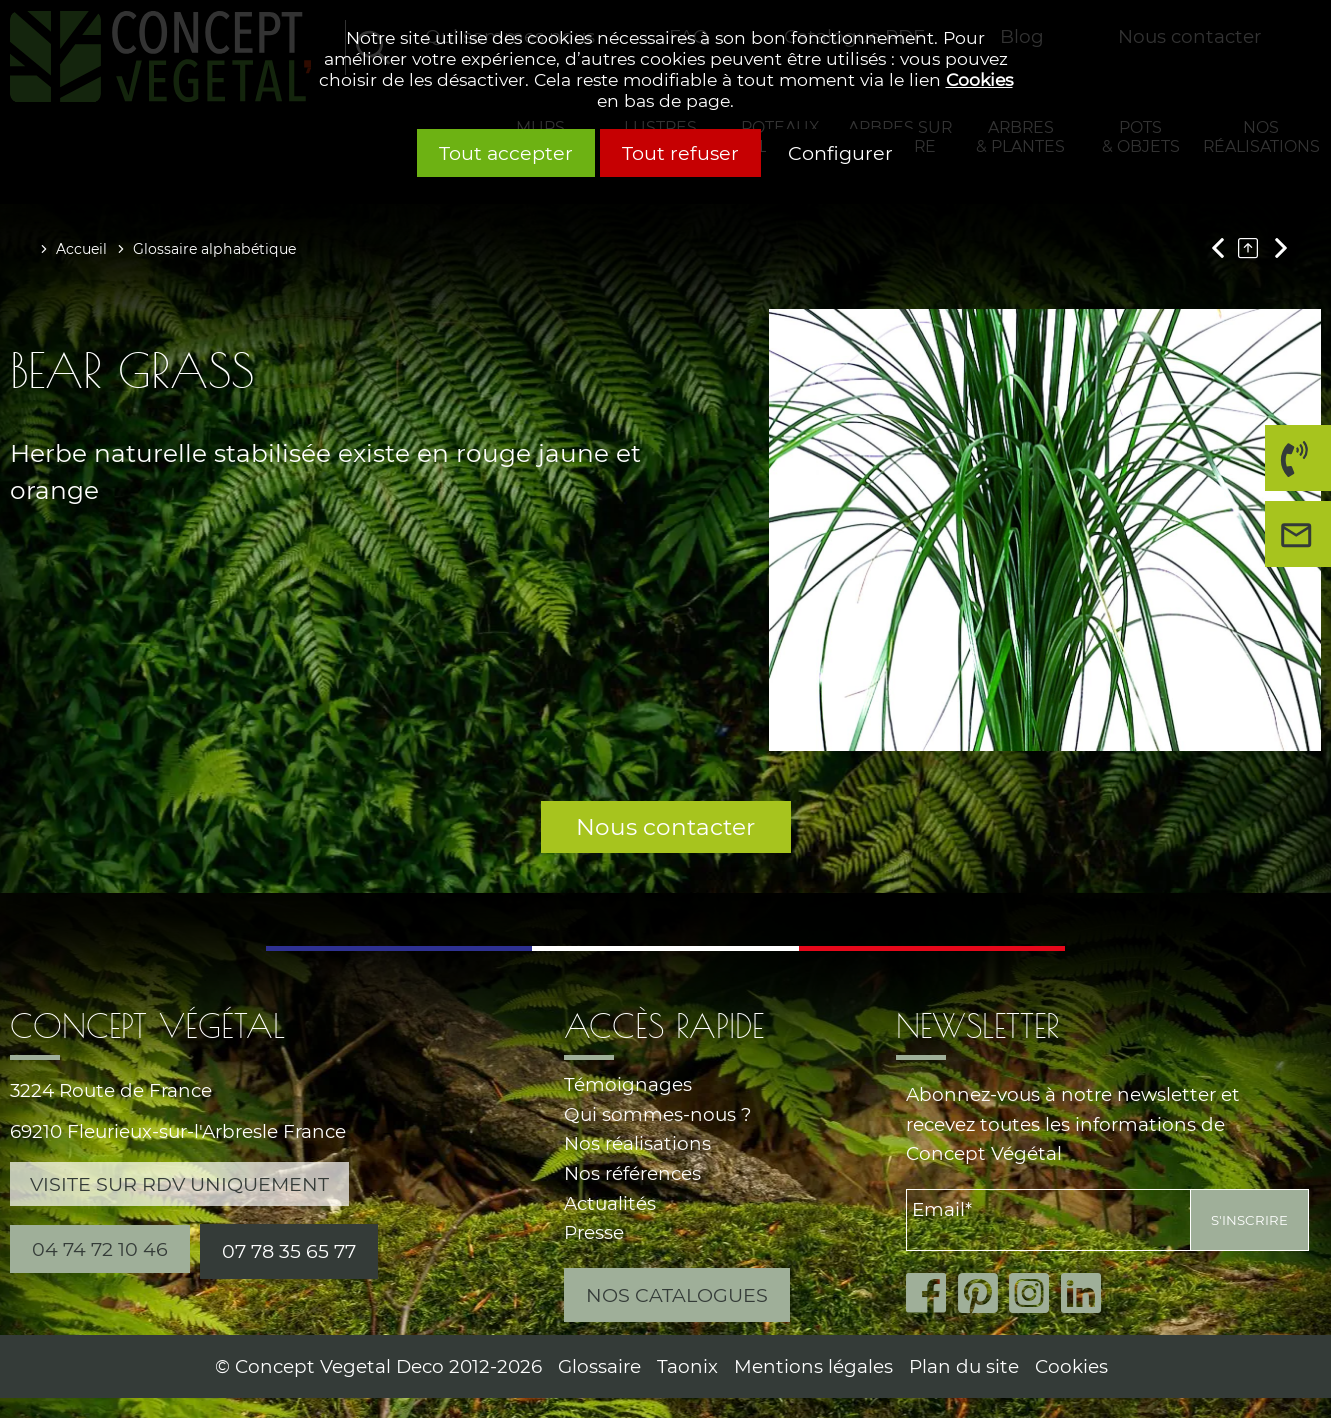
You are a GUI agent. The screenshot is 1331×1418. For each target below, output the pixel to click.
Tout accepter (506, 153)
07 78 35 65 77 (289, 1251)
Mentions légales (813, 1366)
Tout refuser (680, 153)
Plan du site (964, 1366)
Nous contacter (665, 827)
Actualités (610, 1203)
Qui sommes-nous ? (657, 1114)
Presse (594, 1232)
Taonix (687, 1366)
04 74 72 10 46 (1292, 465)
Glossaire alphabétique (214, 249)
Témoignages (628, 1084)
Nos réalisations (637, 1143)
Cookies (979, 79)
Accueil (81, 249)
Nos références (632, 1173)
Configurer (840, 153)
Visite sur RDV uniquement (179, 1184)
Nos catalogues (677, 1295)
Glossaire (599, 1366)
